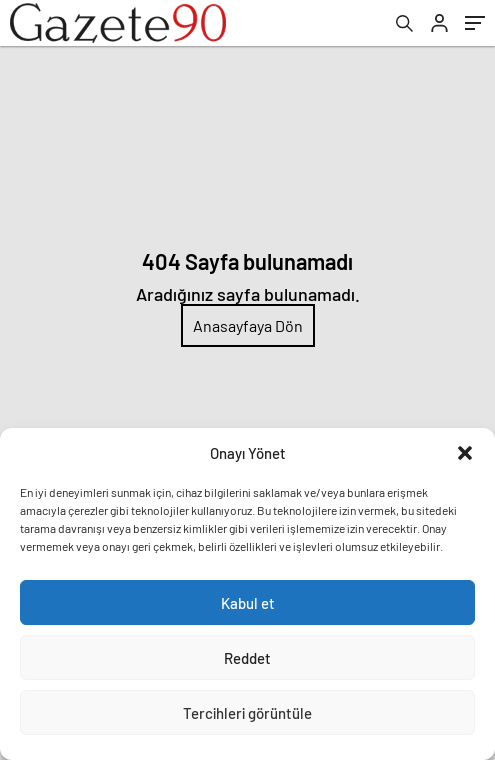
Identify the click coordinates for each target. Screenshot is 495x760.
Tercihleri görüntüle (247, 713)
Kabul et (248, 603)
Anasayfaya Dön (248, 325)
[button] (465, 453)
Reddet (247, 658)
